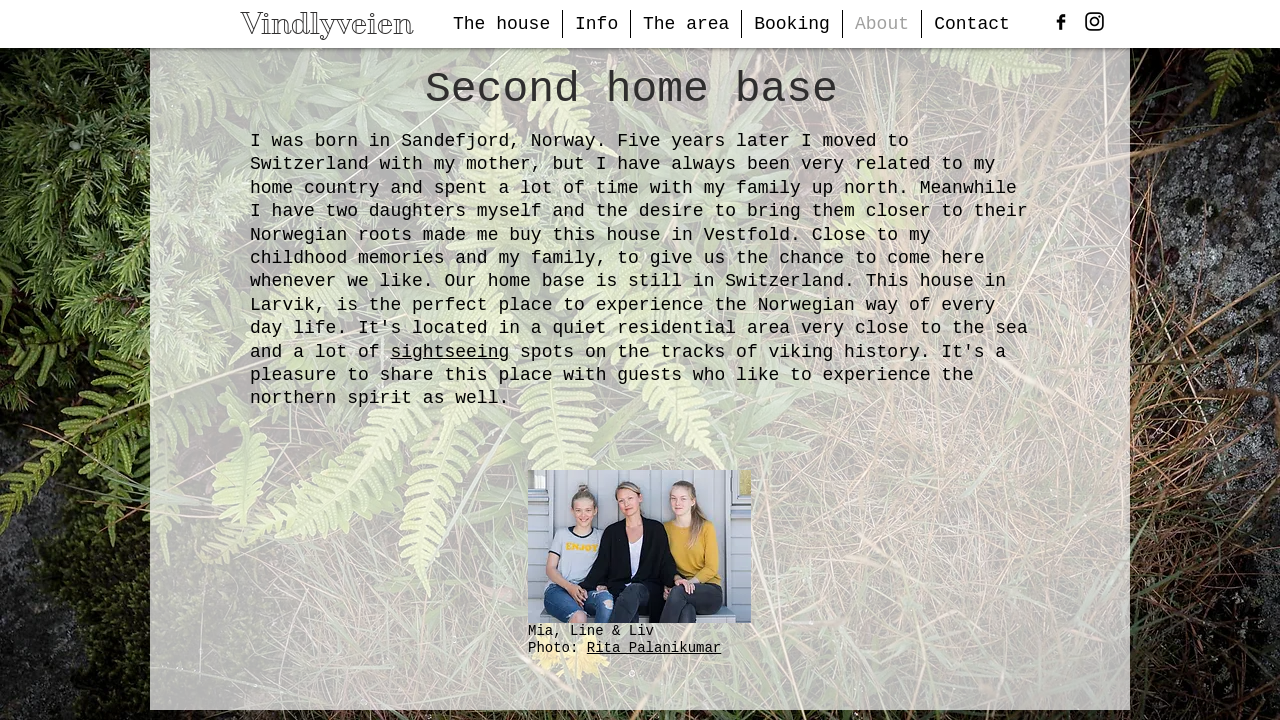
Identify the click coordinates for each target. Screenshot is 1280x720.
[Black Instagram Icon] (1094, 21)
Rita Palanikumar (654, 648)
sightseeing (449, 352)
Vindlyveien (327, 23)
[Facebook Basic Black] (1061, 22)
